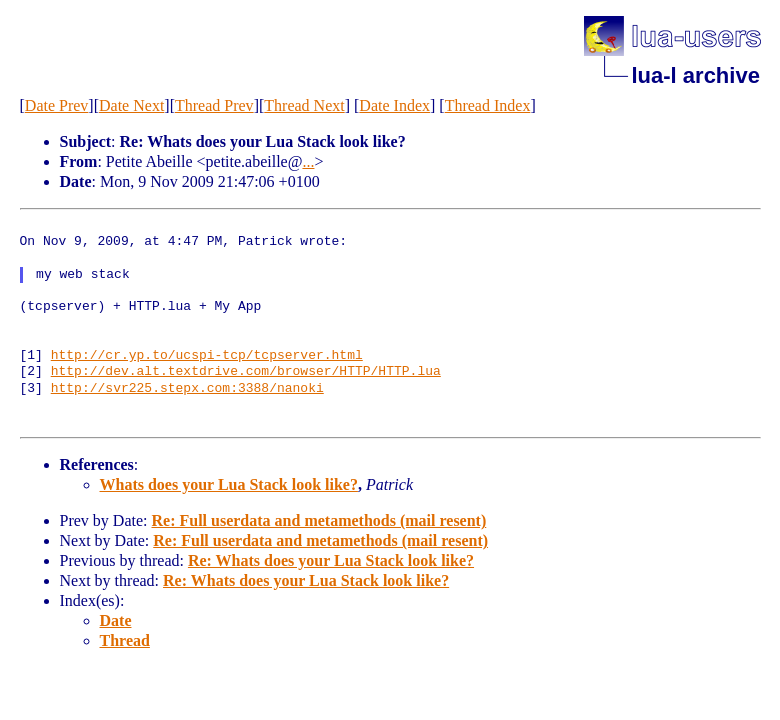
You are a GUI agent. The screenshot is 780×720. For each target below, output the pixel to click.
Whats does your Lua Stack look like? (229, 484)
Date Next (131, 105)
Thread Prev (214, 105)
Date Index (394, 105)
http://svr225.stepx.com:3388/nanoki (187, 389)
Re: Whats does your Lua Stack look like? (331, 560)
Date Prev (57, 105)
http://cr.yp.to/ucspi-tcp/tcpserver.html (207, 356)
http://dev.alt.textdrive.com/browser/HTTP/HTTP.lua (246, 372)
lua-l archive (696, 75)
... (308, 161)
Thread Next (304, 105)
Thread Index (488, 105)
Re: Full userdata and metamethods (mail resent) (318, 520)
